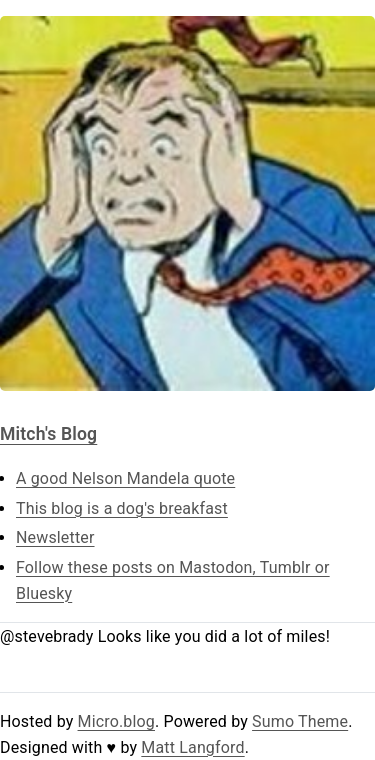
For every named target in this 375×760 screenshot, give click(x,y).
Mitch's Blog (48, 434)
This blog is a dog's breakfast (122, 508)
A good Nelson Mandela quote (125, 478)
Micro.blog (116, 721)
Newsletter (55, 537)
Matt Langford (192, 747)
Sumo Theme (300, 721)
